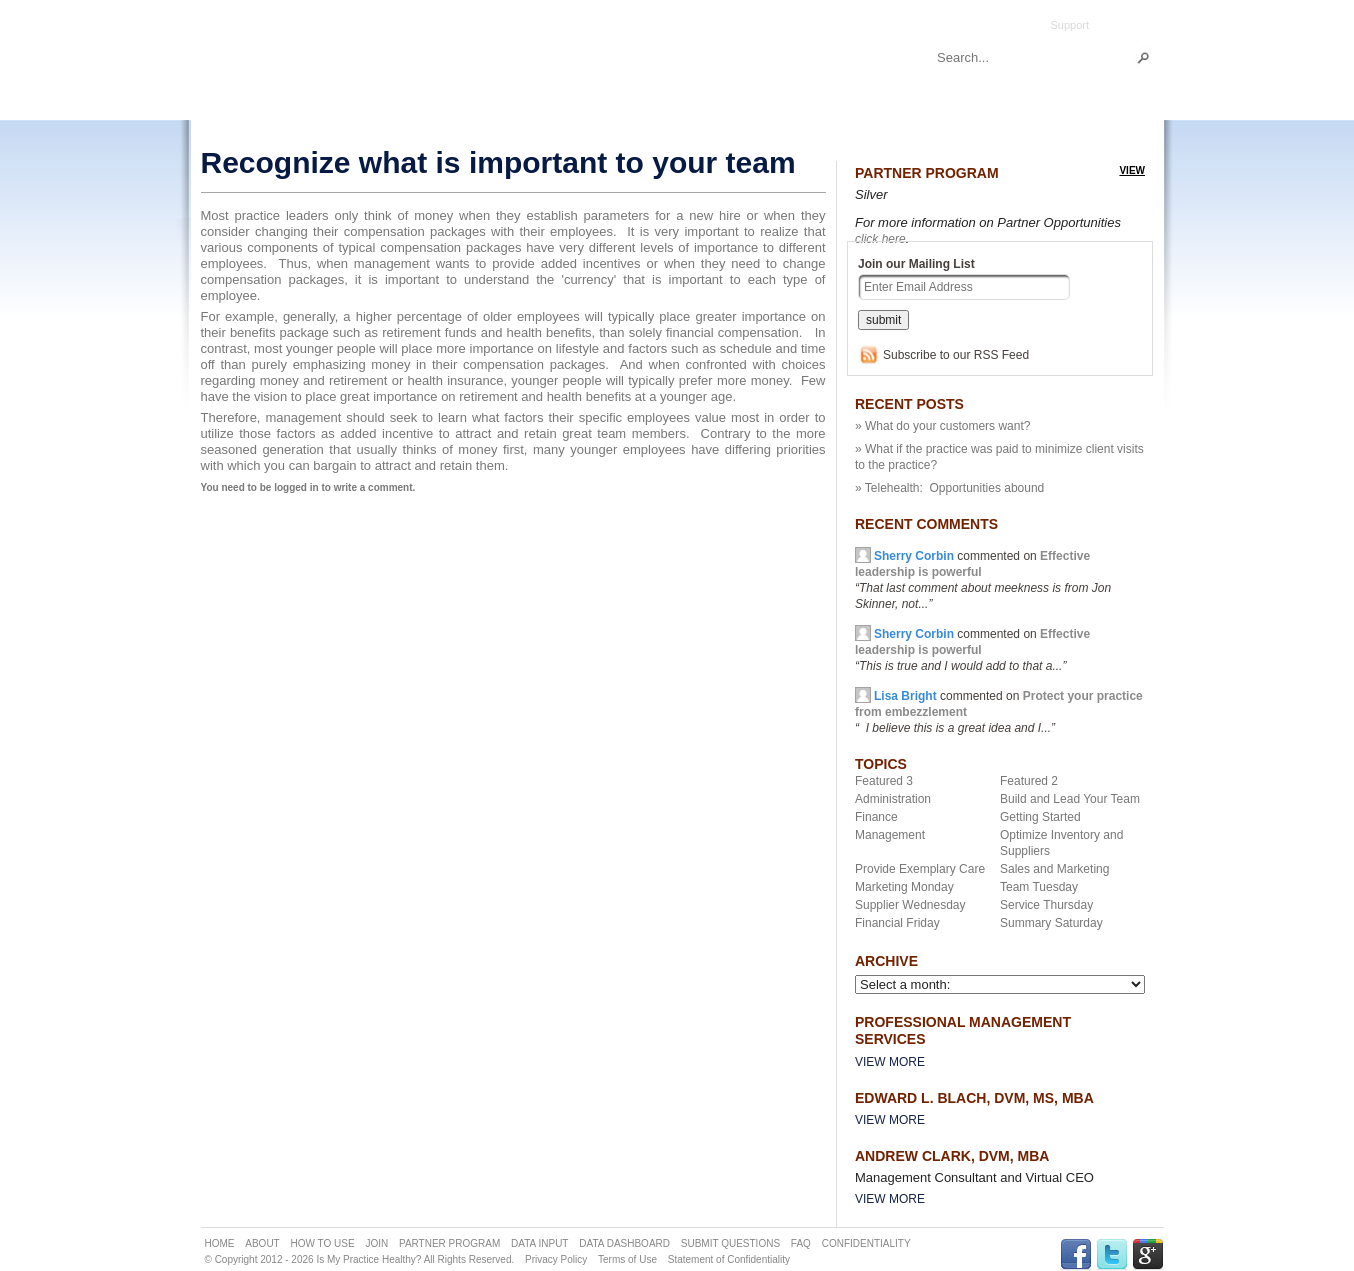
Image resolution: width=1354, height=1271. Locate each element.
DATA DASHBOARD (624, 1243)
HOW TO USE (323, 1243)
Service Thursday (1046, 905)
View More (890, 1062)
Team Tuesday (1039, 887)
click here (880, 239)
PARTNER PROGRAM (449, 1243)
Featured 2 (1029, 781)
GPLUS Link (1148, 1254)
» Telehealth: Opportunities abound (949, 488)
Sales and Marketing (1054, 869)
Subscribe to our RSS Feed (956, 355)
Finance (876, 817)
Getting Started (1040, 817)
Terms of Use (627, 1259)
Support (1069, 25)
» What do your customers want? (942, 426)
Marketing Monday (904, 887)
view (1132, 170)
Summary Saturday (1051, 923)
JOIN (376, 1243)
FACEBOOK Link (1076, 1254)
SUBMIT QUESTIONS (730, 1243)
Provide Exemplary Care (920, 869)
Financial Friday (897, 923)
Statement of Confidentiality (729, 1259)
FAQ (801, 1243)
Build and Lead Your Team (1070, 799)
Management (890, 835)
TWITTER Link (1112, 1254)
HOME (220, 1243)
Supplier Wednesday (910, 905)
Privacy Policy (556, 1259)
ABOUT (262, 1243)
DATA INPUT (539, 1243)
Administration (893, 799)
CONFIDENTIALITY (866, 1243)
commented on (972, 650)
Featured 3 (884, 781)
